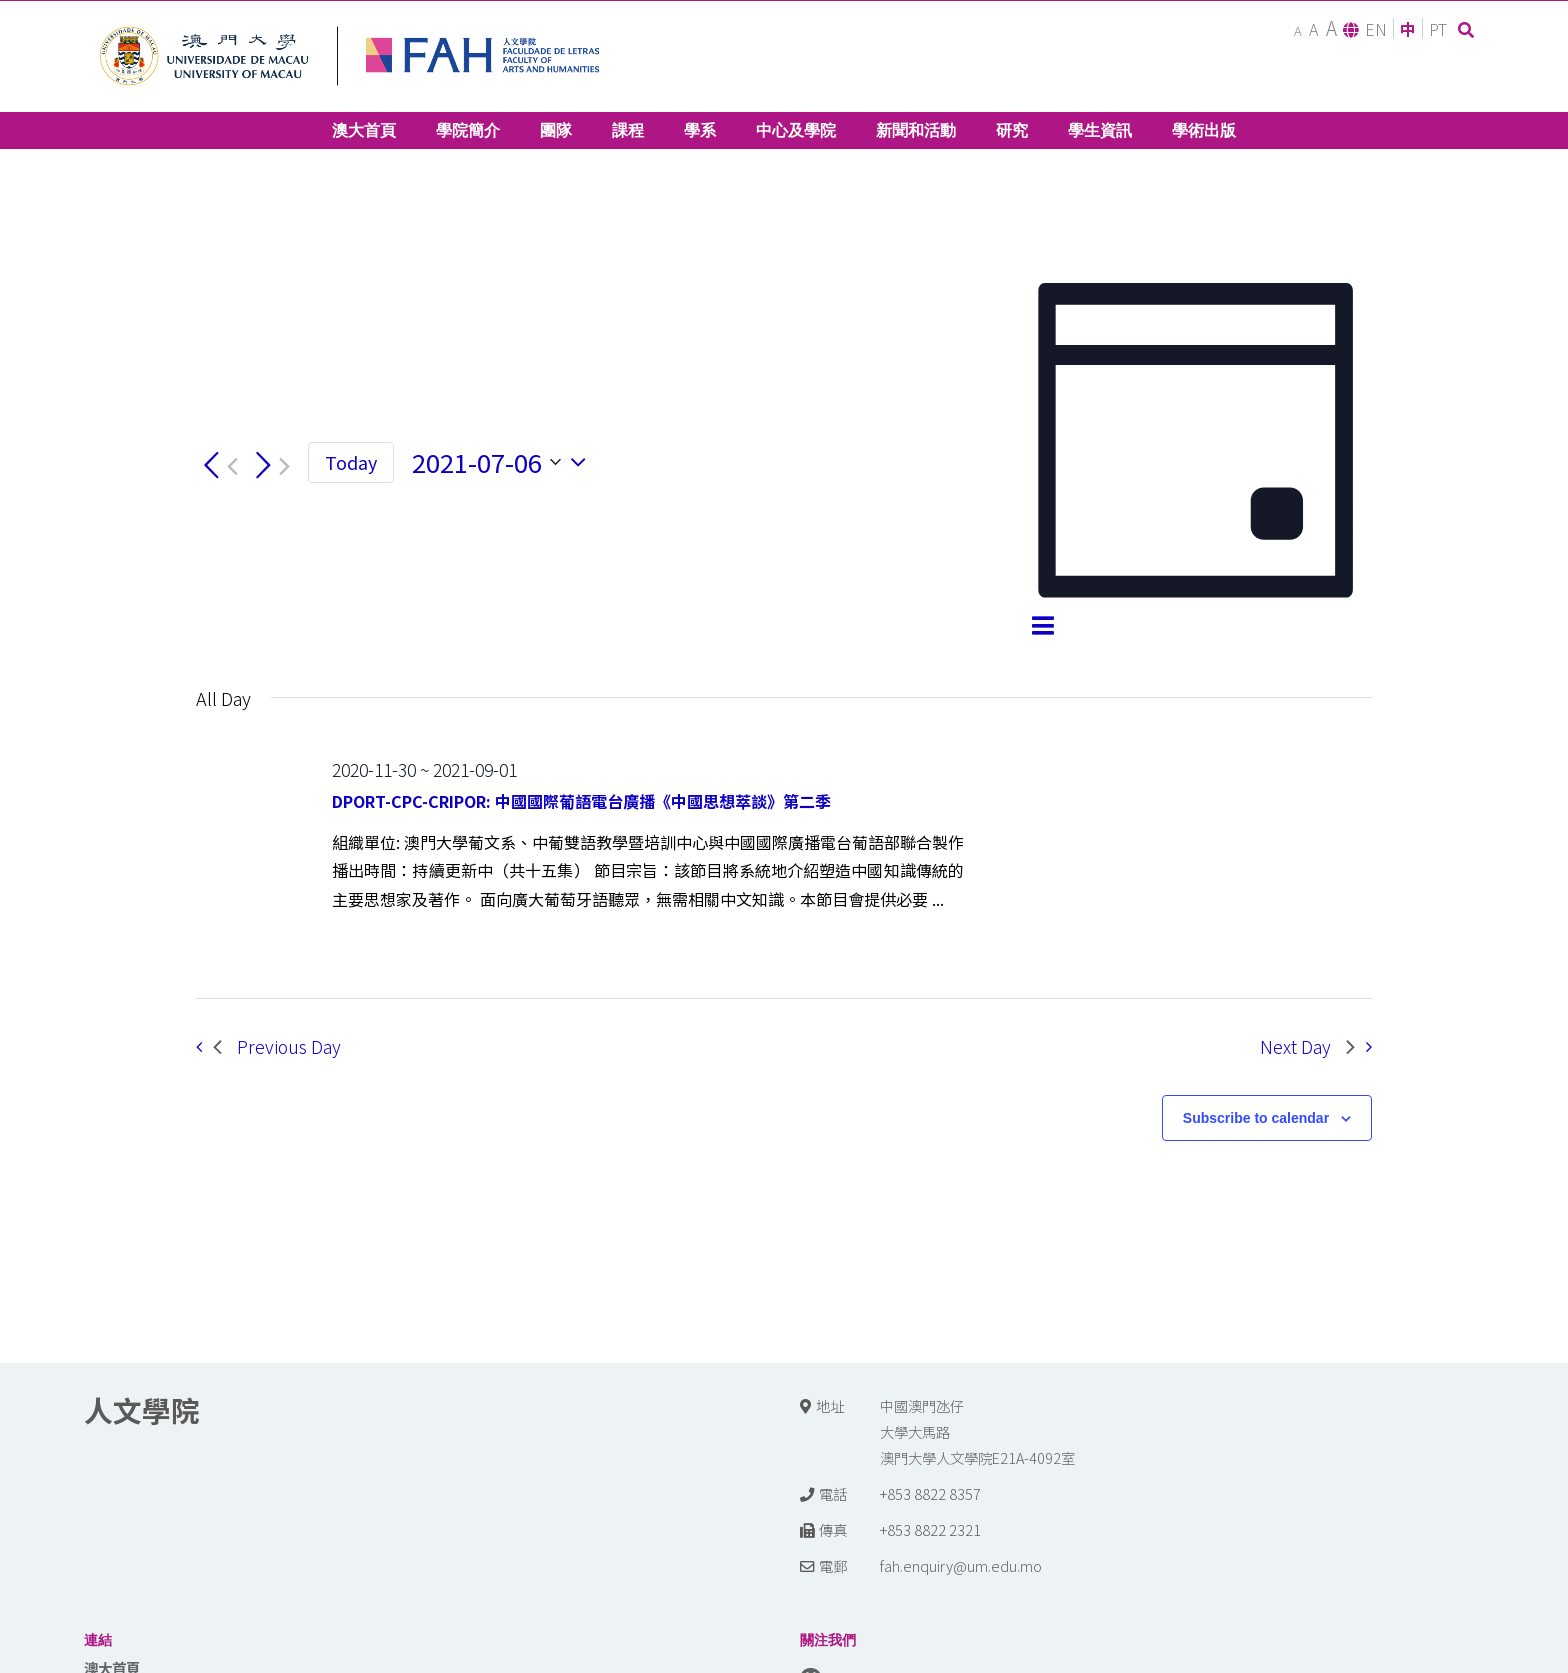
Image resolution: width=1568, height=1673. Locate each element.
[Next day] (269, 466)
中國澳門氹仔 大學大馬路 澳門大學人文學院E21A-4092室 (977, 1431)
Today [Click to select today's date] (351, 462)
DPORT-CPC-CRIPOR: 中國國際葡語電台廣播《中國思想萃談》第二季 (581, 801)
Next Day (1307, 1046)
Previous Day (277, 1046)
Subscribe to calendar (1256, 1118)
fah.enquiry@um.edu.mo (961, 1565)
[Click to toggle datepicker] (504, 462)
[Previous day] (217, 466)
